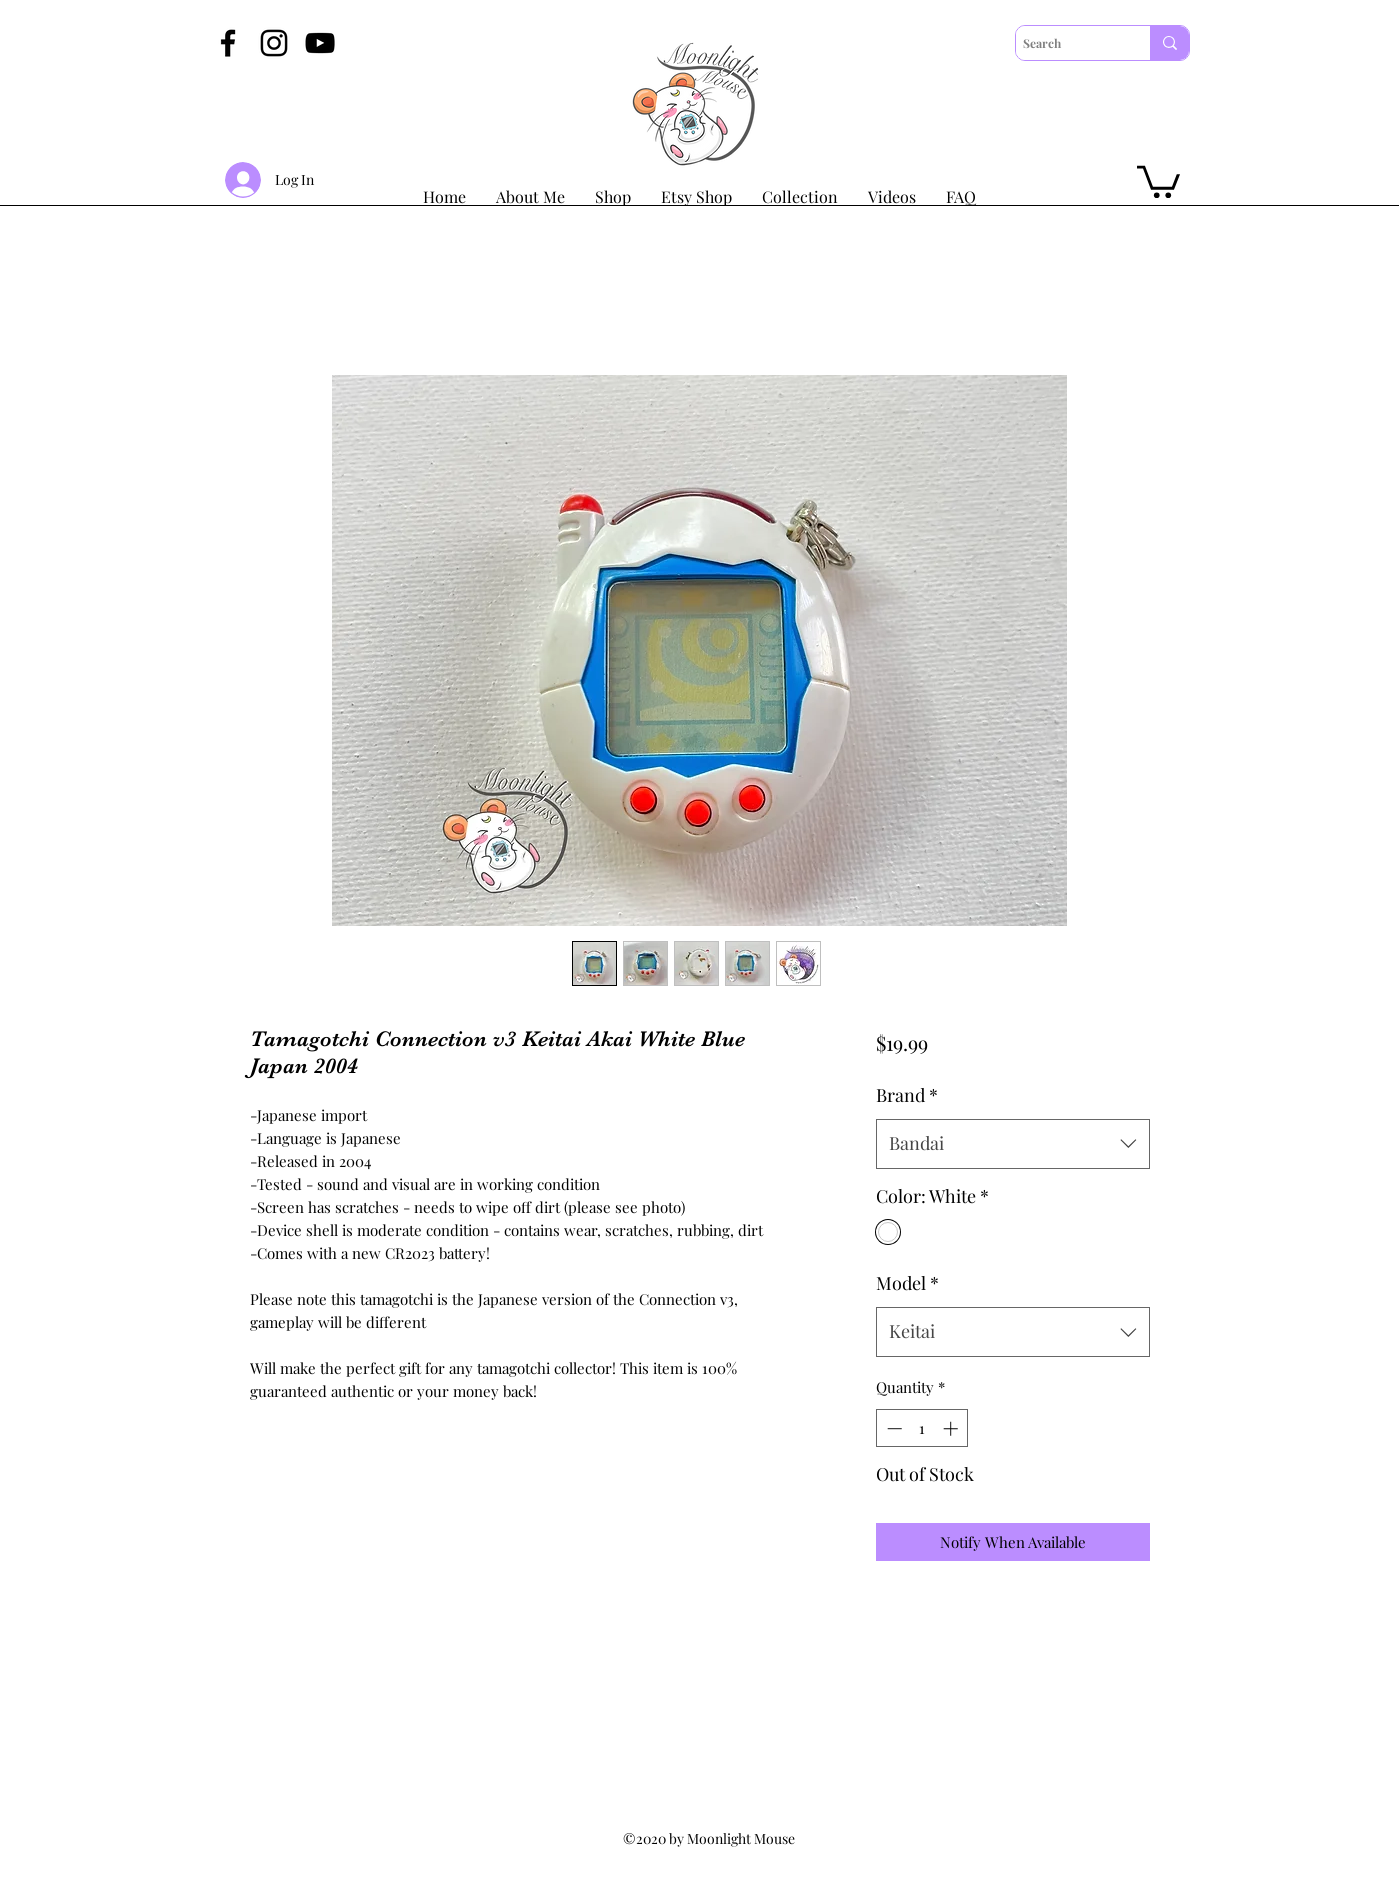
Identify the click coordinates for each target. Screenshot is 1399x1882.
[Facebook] (228, 43)
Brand (907, 1095)
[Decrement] (892, 1428)
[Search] (1065, 43)
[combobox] (1012, 1144)
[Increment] (952, 1428)
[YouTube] (320, 43)
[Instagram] (274, 43)
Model (907, 1283)
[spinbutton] (922, 1428)
